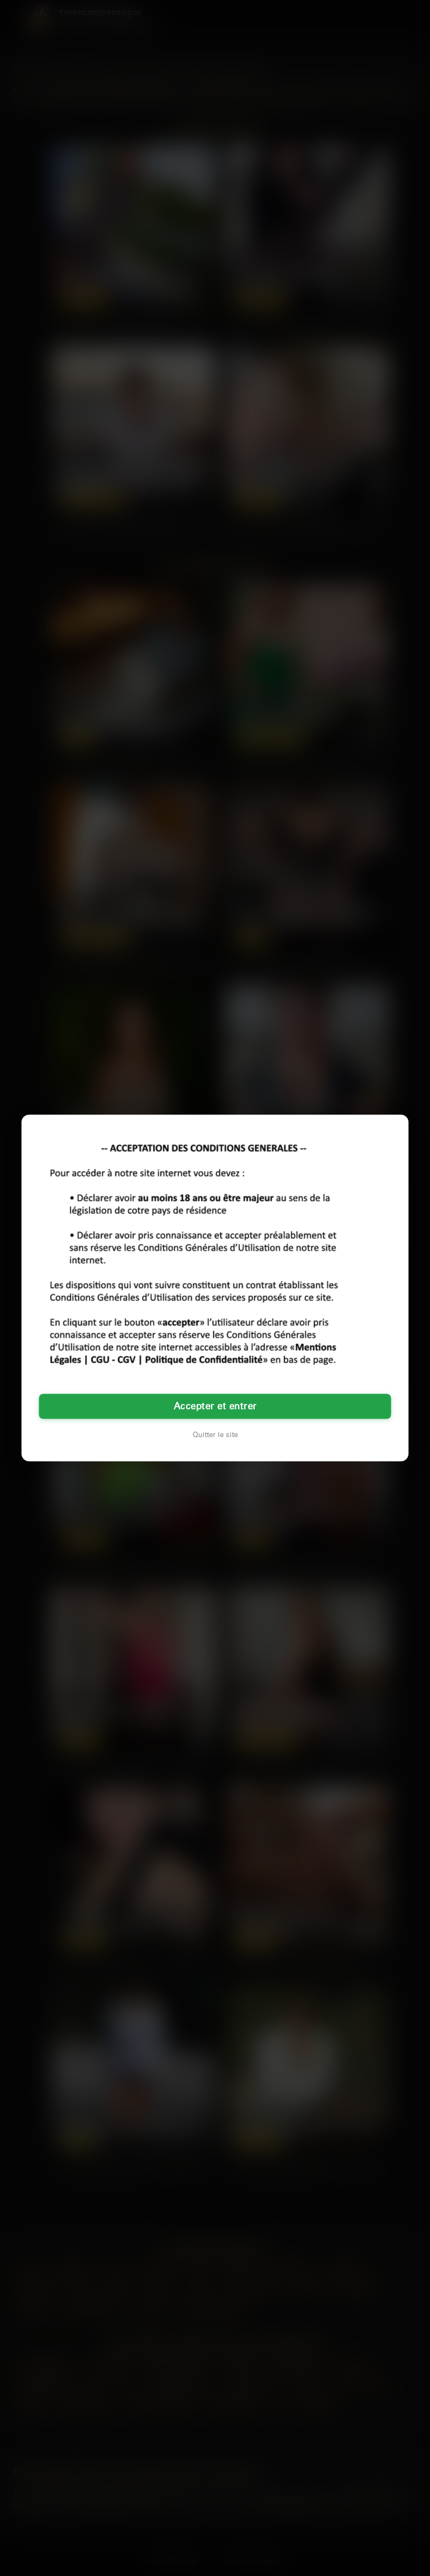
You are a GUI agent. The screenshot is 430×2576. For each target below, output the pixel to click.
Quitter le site (215, 1435)
